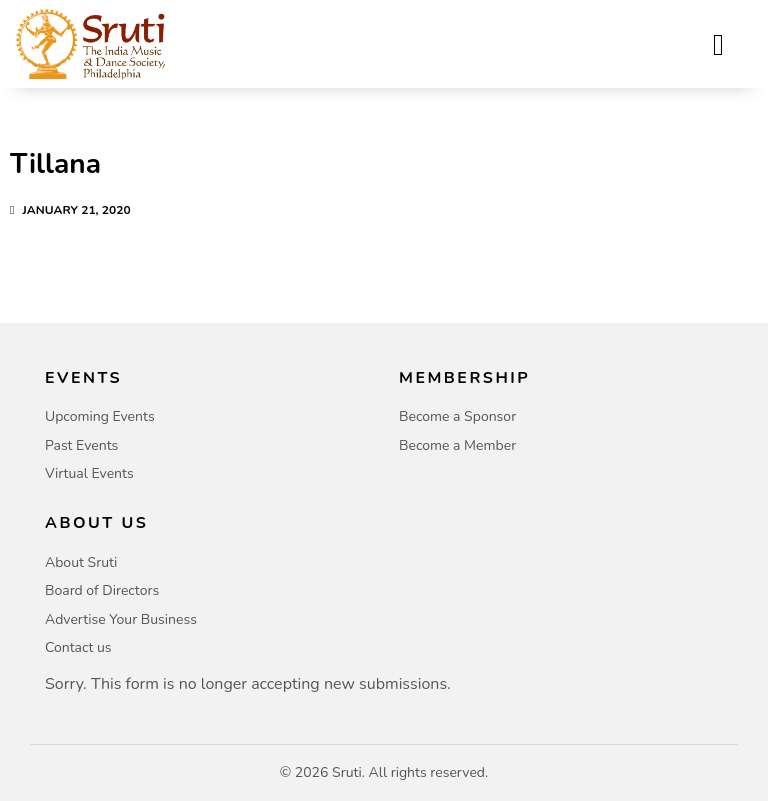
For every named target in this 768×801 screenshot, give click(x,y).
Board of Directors (102, 590)
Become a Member (457, 445)
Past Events (81, 445)
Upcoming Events (100, 416)
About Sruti (81, 562)
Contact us (78, 647)
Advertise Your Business (121, 619)
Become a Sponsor (457, 416)
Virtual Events (89, 473)
